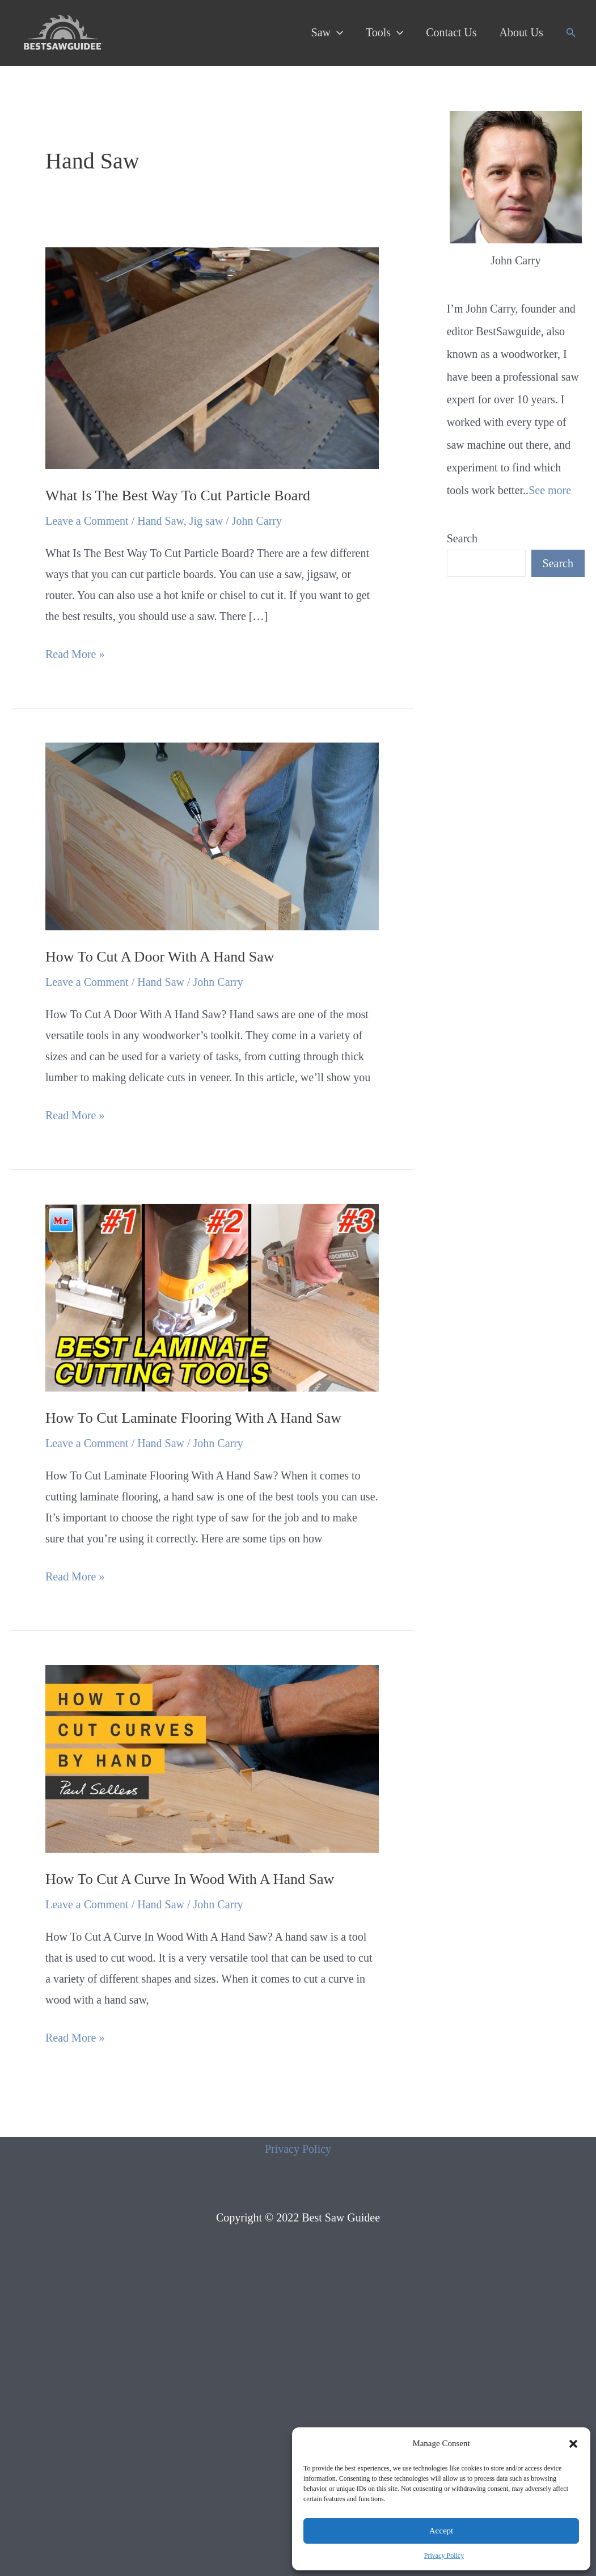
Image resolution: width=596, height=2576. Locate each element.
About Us (521, 32)
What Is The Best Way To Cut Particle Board (177, 495)
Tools (384, 32)
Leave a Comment (87, 521)
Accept (441, 2530)
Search (462, 538)
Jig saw (206, 521)
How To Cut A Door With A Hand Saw (159, 956)
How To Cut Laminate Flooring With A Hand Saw (193, 1418)
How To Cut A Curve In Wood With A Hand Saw (189, 1879)
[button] (573, 2443)
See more (550, 490)
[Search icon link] (571, 33)
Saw (327, 32)
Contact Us (451, 32)
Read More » (74, 654)
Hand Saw (160, 521)
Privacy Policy (444, 2556)
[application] (337, 32)
